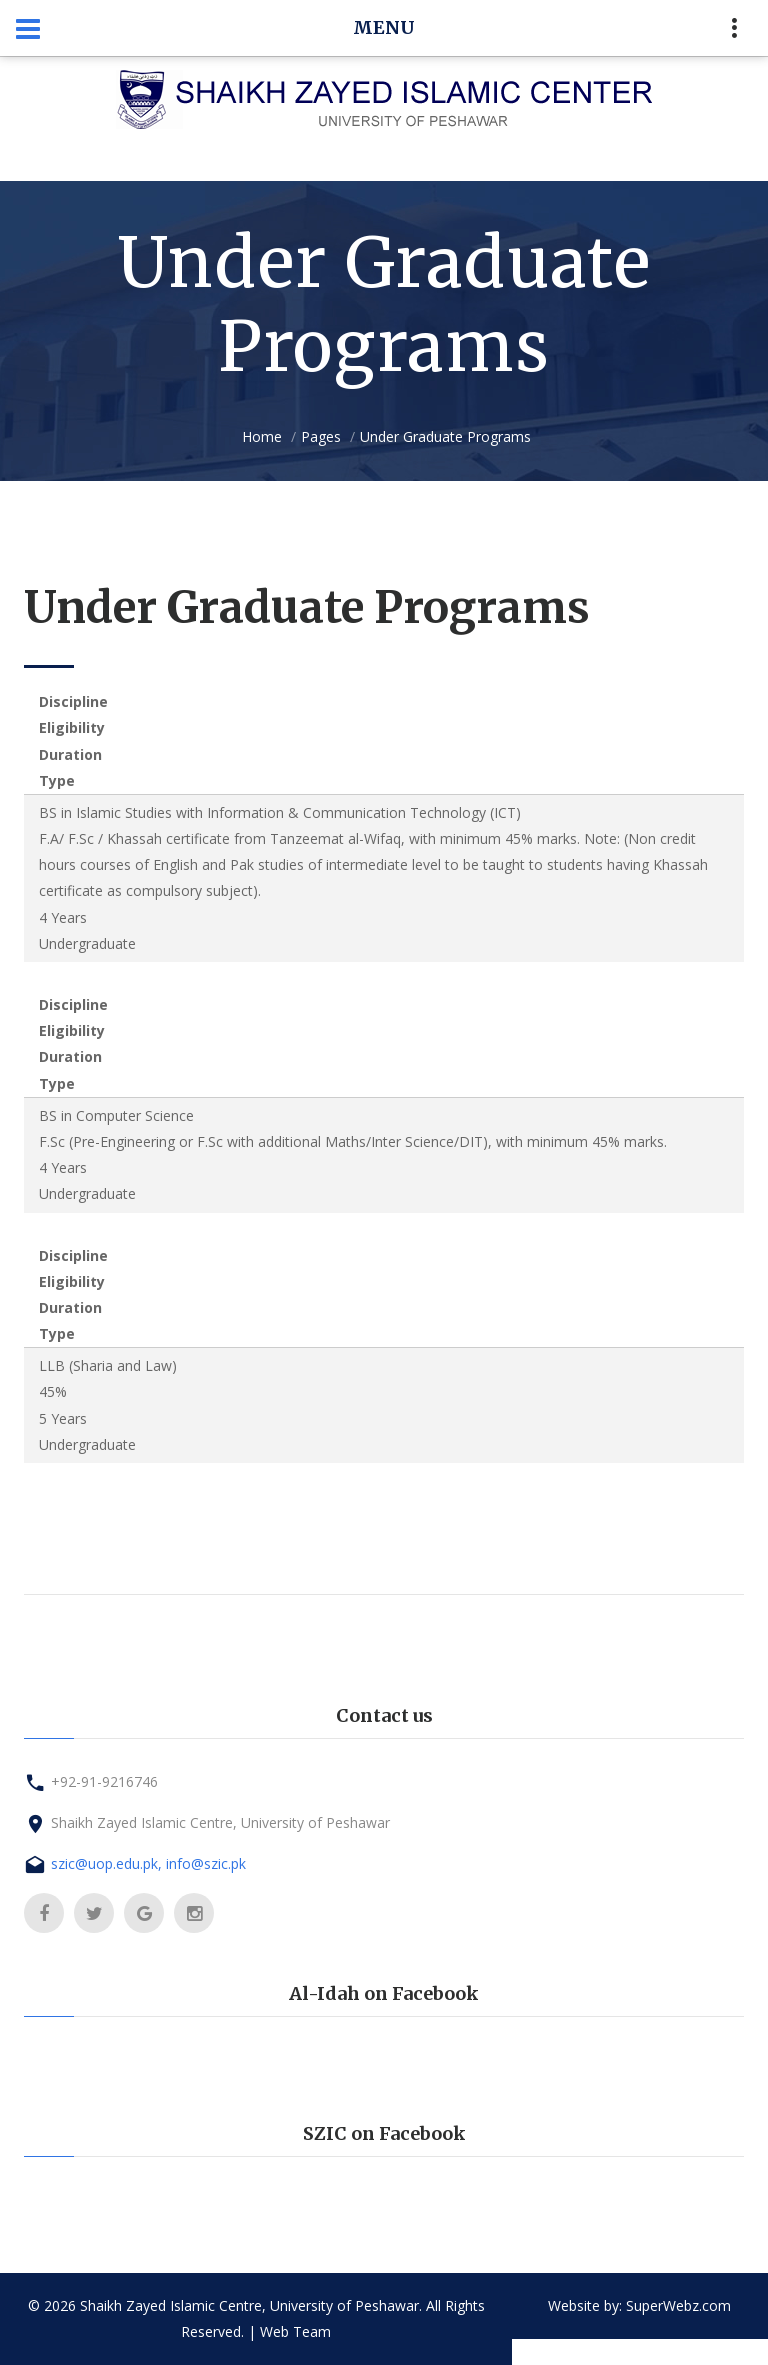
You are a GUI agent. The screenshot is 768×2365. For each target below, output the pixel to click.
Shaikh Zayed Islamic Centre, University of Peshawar (220, 1822)
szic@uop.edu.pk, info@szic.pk (148, 1863)
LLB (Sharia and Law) (108, 1365)
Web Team (295, 2331)
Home (262, 436)
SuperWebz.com (678, 2305)
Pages (321, 436)
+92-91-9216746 (104, 1781)
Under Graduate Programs (445, 436)
